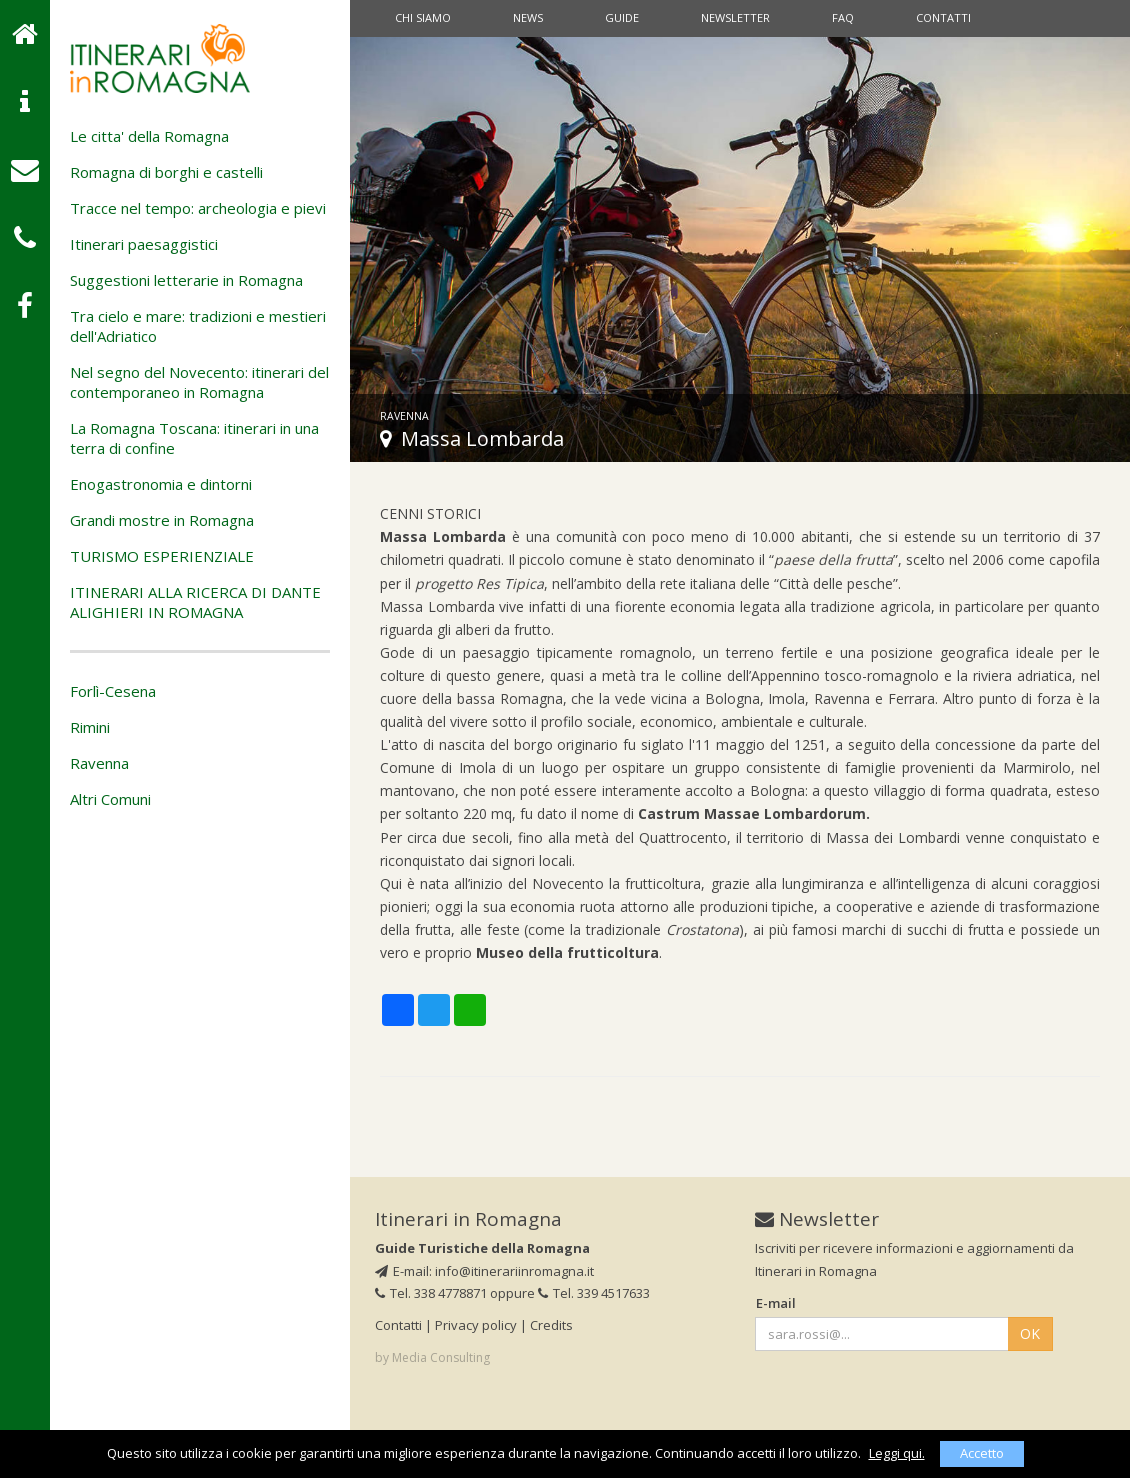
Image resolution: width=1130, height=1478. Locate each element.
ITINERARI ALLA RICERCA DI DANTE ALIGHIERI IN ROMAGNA (195, 602)
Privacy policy (476, 1325)
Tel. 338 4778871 (431, 1293)
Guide (622, 17)
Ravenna (99, 763)
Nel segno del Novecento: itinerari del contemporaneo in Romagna (199, 382)
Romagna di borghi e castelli (166, 172)
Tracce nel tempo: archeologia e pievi (198, 208)
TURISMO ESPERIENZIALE (162, 556)
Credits (551, 1325)
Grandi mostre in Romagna (162, 520)
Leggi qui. (897, 1453)
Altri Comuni (110, 799)
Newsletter (735, 17)
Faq (843, 17)
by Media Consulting (432, 1357)
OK (1030, 1333)
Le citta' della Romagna (149, 136)
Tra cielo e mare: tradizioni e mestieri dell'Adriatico (198, 326)
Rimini (90, 727)
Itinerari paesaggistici (144, 244)
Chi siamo (423, 17)
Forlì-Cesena (113, 691)
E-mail (776, 1303)
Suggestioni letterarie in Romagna (186, 280)
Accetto (982, 1453)
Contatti (943, 17)
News (528, 17)
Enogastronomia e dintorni (161, 484)
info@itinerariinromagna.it (514, 1271)
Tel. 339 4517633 (594, 1293)
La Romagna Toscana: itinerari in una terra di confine (194, 438)
